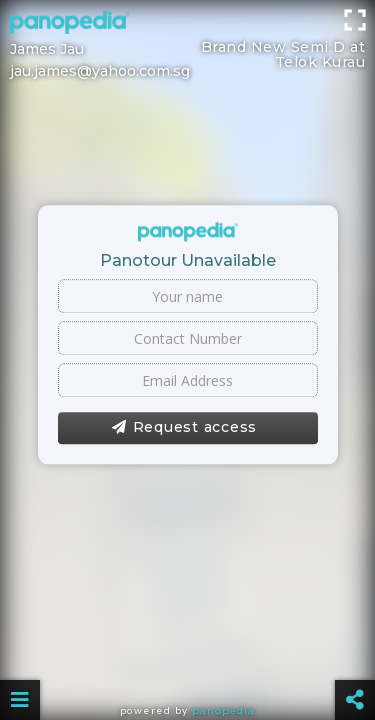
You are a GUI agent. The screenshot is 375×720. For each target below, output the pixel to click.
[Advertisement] (187, 25)
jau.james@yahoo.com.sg (100, 71)
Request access (184, 428)
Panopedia (223, 710)
